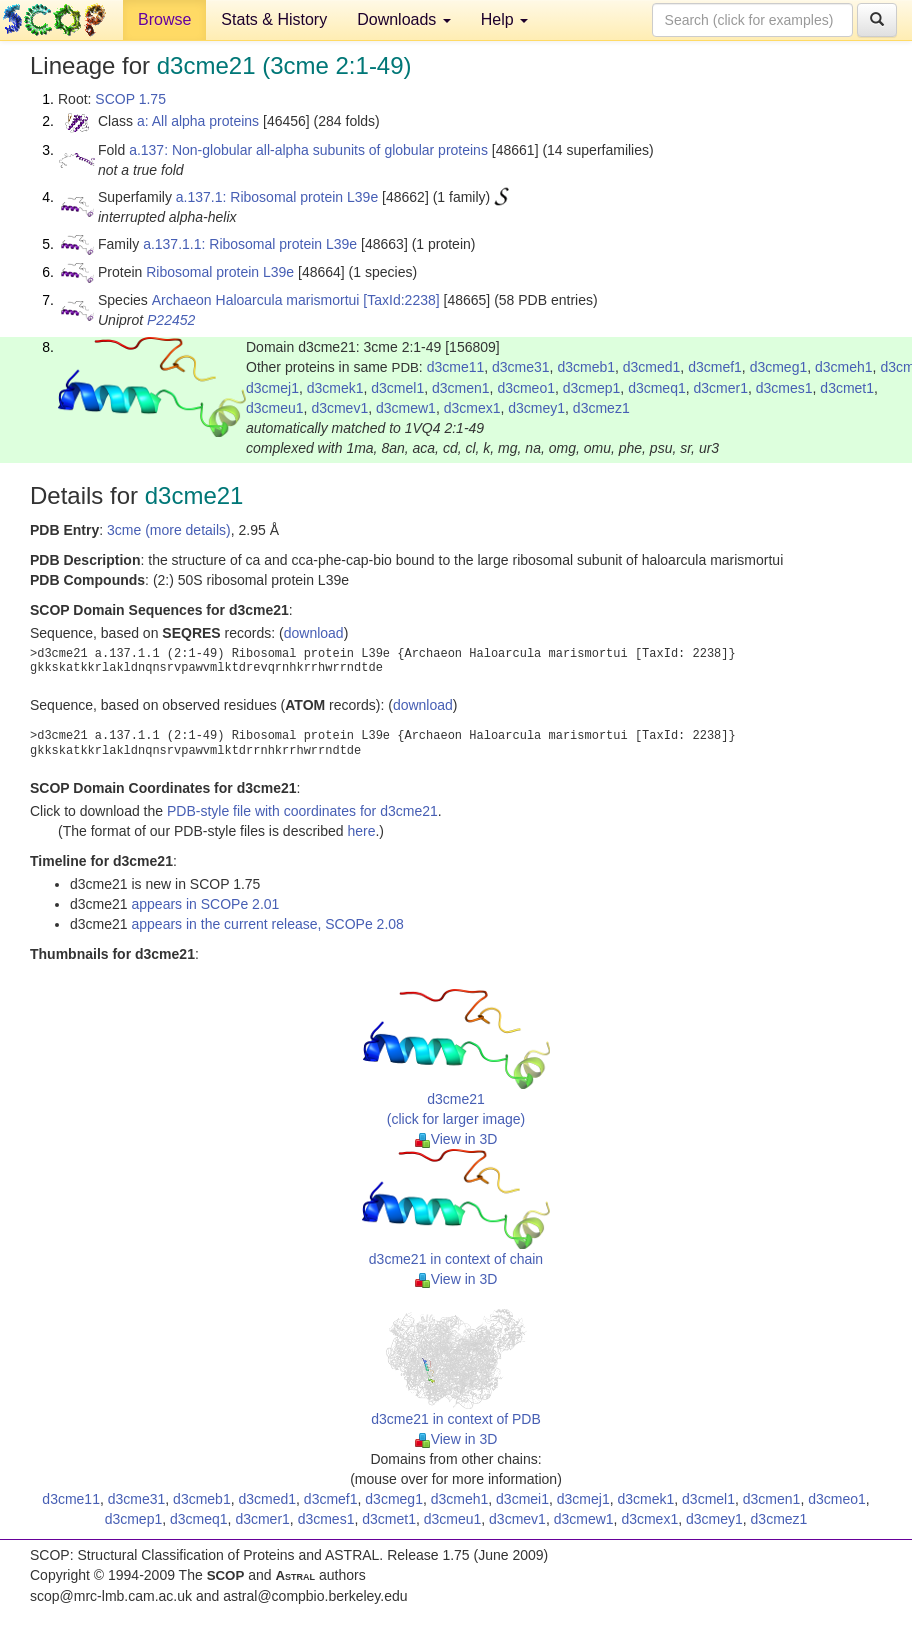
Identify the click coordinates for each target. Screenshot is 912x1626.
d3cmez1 (601, 408)
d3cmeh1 (844, 367)
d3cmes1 (784, 388)
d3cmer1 (721, 388)
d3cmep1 (592, 388)
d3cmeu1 (275, 408)
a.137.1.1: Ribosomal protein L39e (250, 244)
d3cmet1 (847, 388)
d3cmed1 (652, 367)
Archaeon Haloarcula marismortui (256, 300)
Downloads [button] (404, 19)
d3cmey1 (536, 408)
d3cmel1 (397, 388)
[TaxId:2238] (401, 300)
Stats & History (274, 19)
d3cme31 (521, 367)
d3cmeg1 (779, 367)
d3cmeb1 (586, 367)
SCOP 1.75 (130, 99)
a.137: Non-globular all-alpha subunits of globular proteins (308, 150)
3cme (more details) (169, 530)
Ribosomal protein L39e (220, 272)
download (314, 633)
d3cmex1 (472, 408)
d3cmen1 (461, 388)
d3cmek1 (335, 388)
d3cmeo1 (526, 388)
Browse (164, 19)
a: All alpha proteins (198, 121)
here (361, 831)
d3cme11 (456, 367)
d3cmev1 (339, 408)
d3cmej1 (272, 388)
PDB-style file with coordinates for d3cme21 (302, 811)
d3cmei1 (522, 1499)
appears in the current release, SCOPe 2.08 (267, 924)
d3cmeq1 (657, 388)
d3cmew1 (406, 408)
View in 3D (456, 1139)
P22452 (171, 320)
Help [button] (504, 19)
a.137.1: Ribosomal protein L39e (277, 197)
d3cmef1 (715, 367)
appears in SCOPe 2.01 (205, 904)
